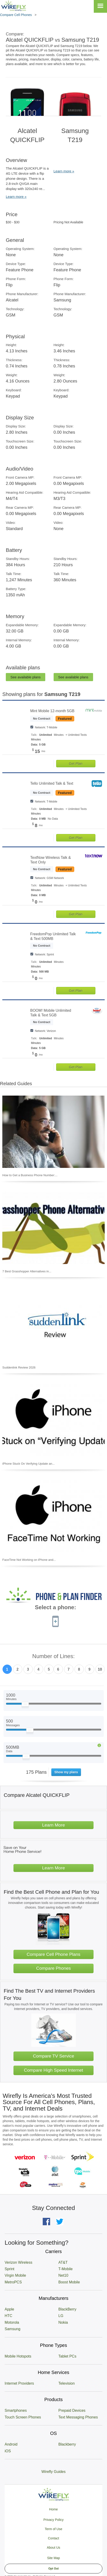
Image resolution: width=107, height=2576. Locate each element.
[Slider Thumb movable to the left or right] (25, 1705)
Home (53, 2509)
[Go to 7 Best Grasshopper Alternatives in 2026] (53, 1228)
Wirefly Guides (53, 2472)
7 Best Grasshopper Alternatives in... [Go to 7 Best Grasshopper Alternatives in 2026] (26, 1271)
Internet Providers (19, 2383)
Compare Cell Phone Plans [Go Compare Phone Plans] (53, 1954)
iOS (8, 2451)
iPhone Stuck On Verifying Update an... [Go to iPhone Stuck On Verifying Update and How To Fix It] (28, 1463)
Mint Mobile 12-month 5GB (52, 711)
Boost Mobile (69, 2282)
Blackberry (67, 2444)
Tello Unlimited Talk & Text (51, 783)
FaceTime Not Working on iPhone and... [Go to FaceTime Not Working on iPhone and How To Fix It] (29, 1559)
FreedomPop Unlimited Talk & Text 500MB (53, 936)
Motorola (12, 2322)
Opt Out (53, 2568)
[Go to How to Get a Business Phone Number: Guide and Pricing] (53, 1132)
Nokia (63, 2322)
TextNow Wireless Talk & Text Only (50, 860)
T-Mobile (65, 2269)
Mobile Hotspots (18, 2356)
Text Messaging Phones (78, 2417)
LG (60, 2316)
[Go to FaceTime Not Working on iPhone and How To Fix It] (53, 1516)
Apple (9, 2309)
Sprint (9, 2269)
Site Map (53, 2558)
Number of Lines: (53, 1656)
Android (11, 2444)
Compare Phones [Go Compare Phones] (53, 1968)
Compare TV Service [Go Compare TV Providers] (53, 2056)
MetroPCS (13, 2282)
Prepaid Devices (72, 2410)
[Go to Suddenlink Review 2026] (53, 1324)
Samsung (12, 2329)
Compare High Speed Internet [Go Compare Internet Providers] (53, 2070)
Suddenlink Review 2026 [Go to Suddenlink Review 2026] (19, 1367)
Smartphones (16, 2410)
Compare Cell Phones (16, 15)
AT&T (63, 2262)
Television (66, 2383)
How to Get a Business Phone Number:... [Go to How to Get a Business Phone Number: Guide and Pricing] (30, 1175)
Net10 (63, 2275)
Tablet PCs (67, 2356)
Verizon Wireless (18, 2262)
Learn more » (16, 197)
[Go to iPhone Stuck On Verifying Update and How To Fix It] (53, 1420)
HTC (8, 2316)
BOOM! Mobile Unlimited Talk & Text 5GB (50, 1012)
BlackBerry (67, 2309)
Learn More (53, 1825)
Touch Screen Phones (23, 2417)
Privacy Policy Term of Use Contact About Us (53, 2533)
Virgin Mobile (15, 2275)
